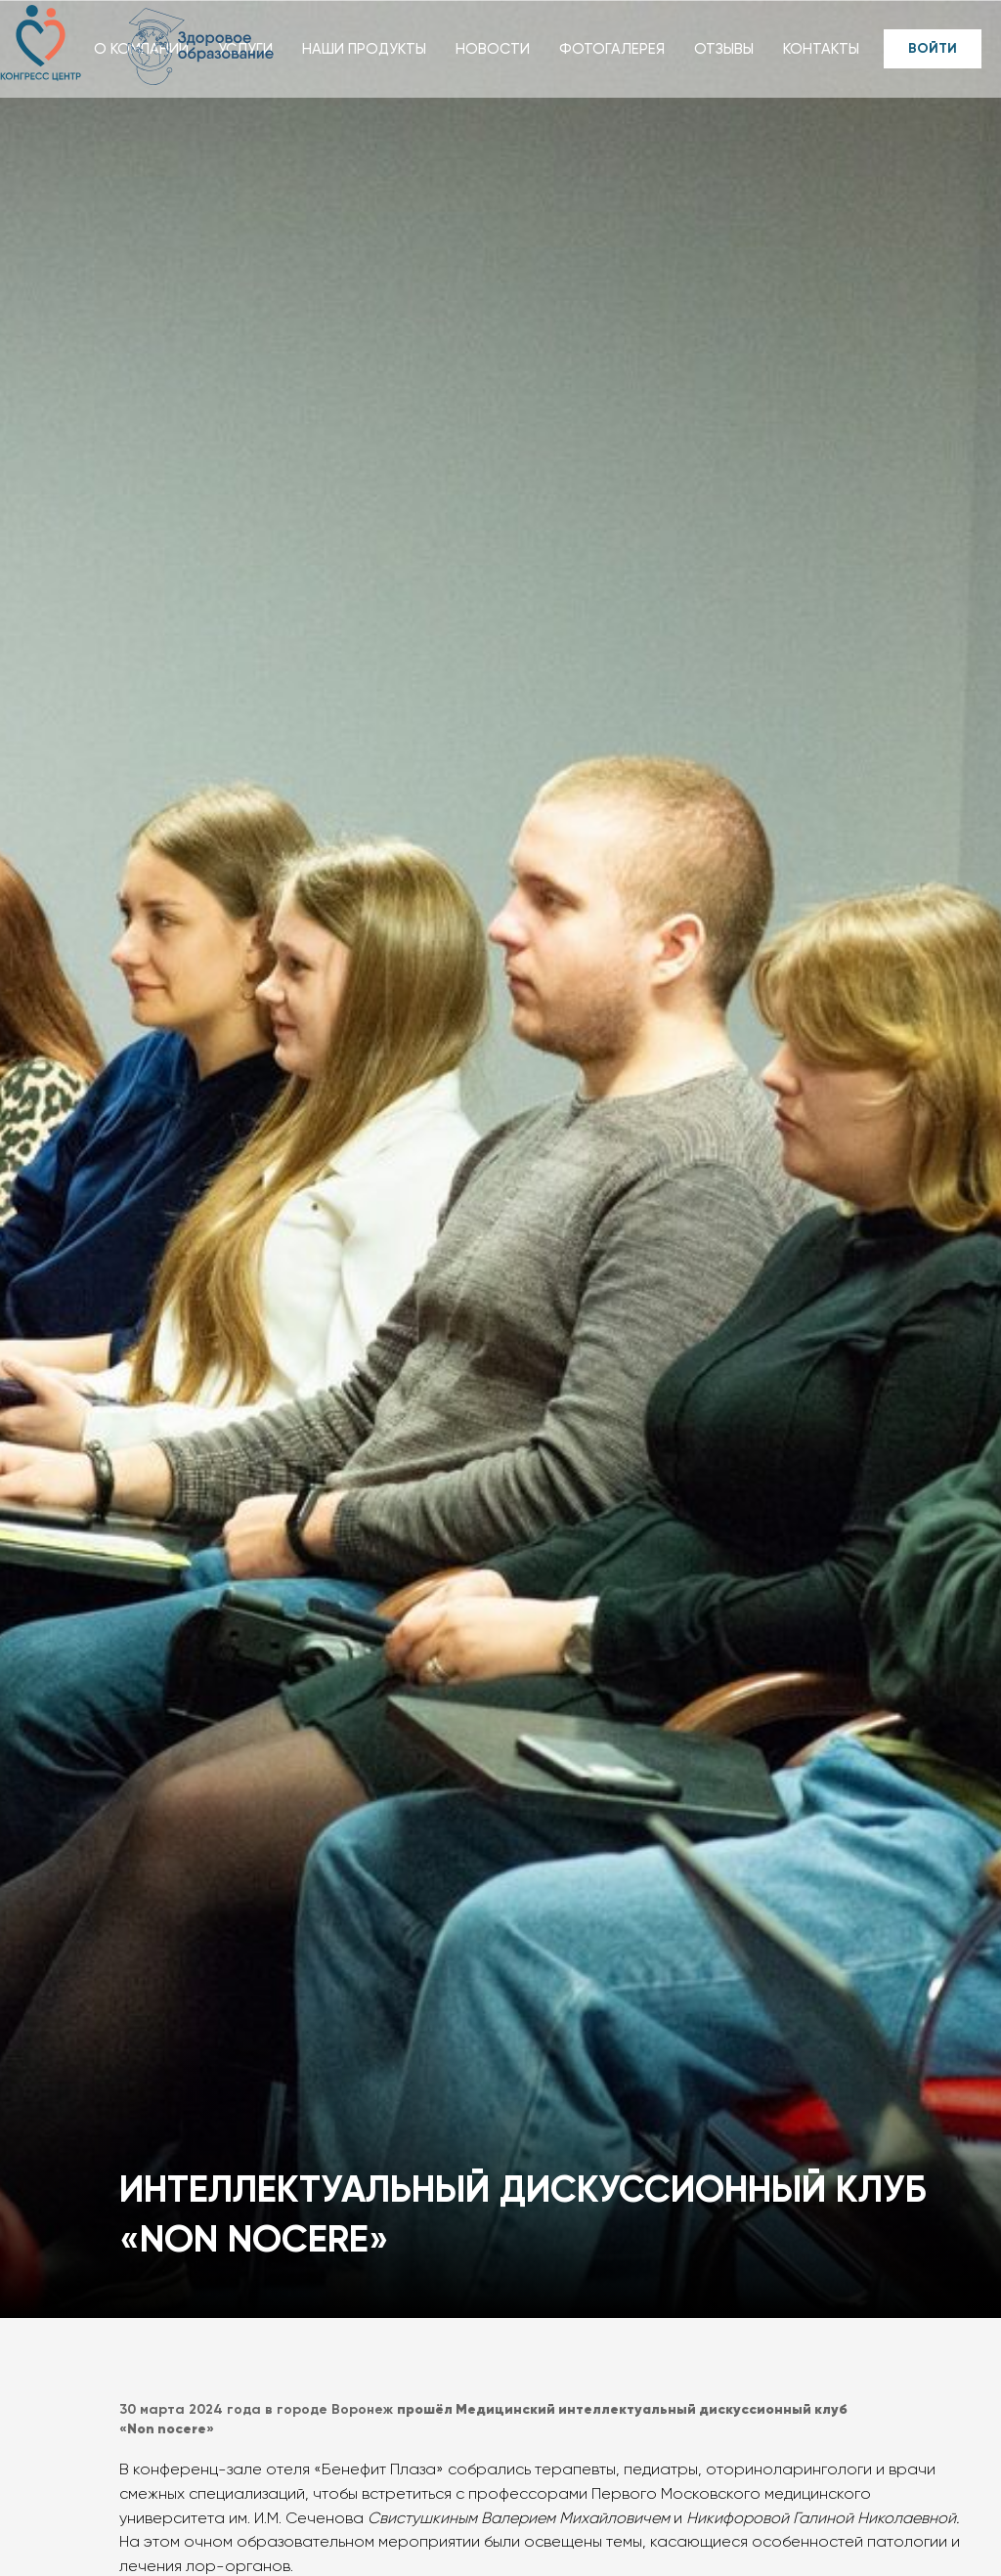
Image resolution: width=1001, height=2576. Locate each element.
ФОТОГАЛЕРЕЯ (612, 49)
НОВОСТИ (493, 49)
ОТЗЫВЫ (724, 49)
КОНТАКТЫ (821, 49)
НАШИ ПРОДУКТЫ (364, 49)
